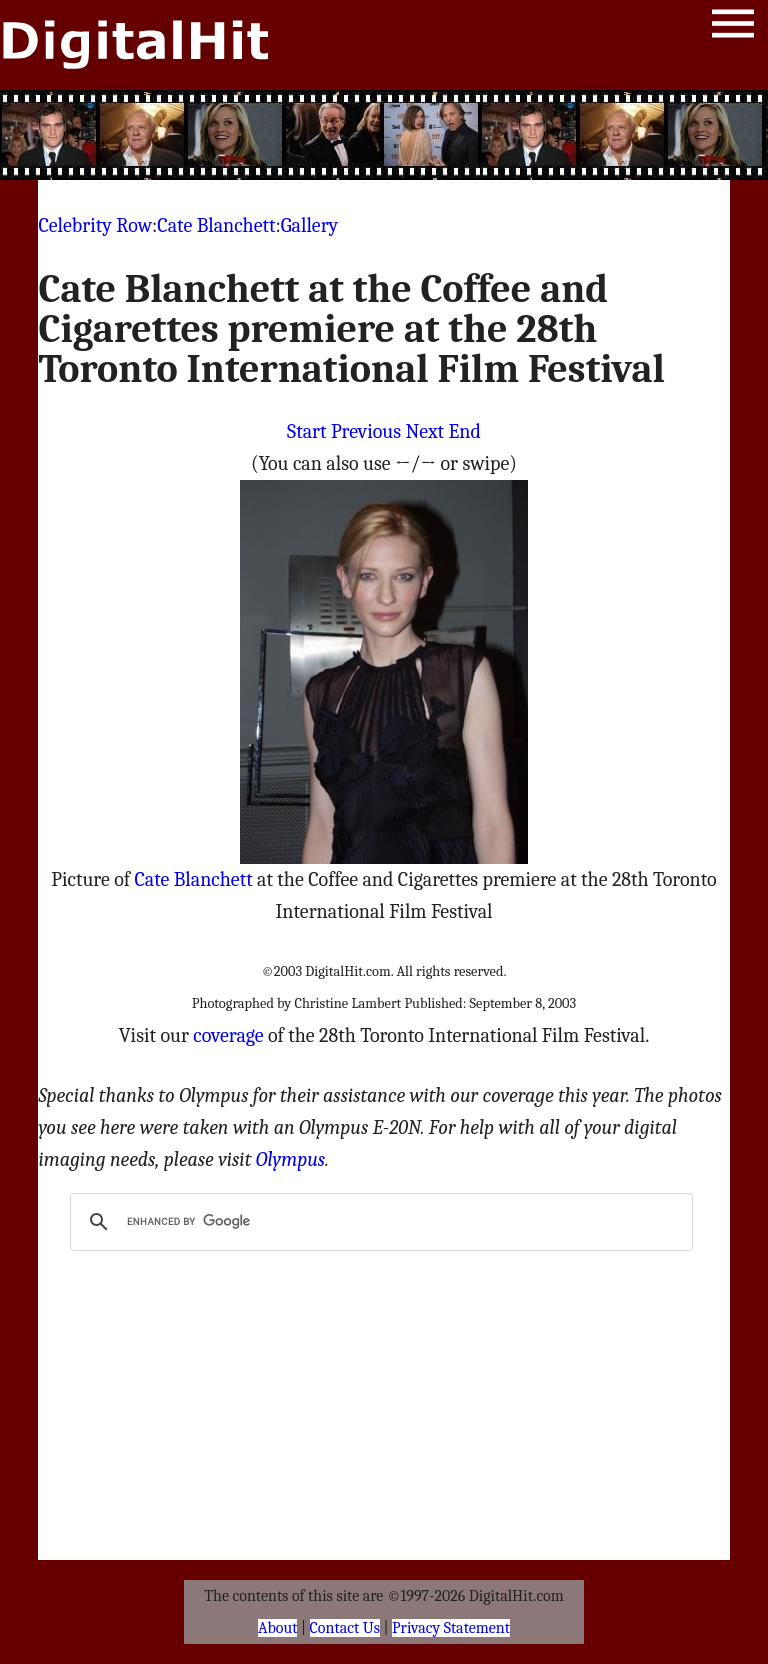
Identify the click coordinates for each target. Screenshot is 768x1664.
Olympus (290, 1159)
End (465, 431)
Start (306, 431)
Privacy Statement (451, 1628)
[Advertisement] (384, 135)
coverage (228, 1035)
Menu (733, 27)
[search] (378, 1222)
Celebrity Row (95, 225)
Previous (366, 431)
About (277, 1628)
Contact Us (345, 1628)
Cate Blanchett (216, 225)
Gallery (309, 225)
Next (424, 431)
